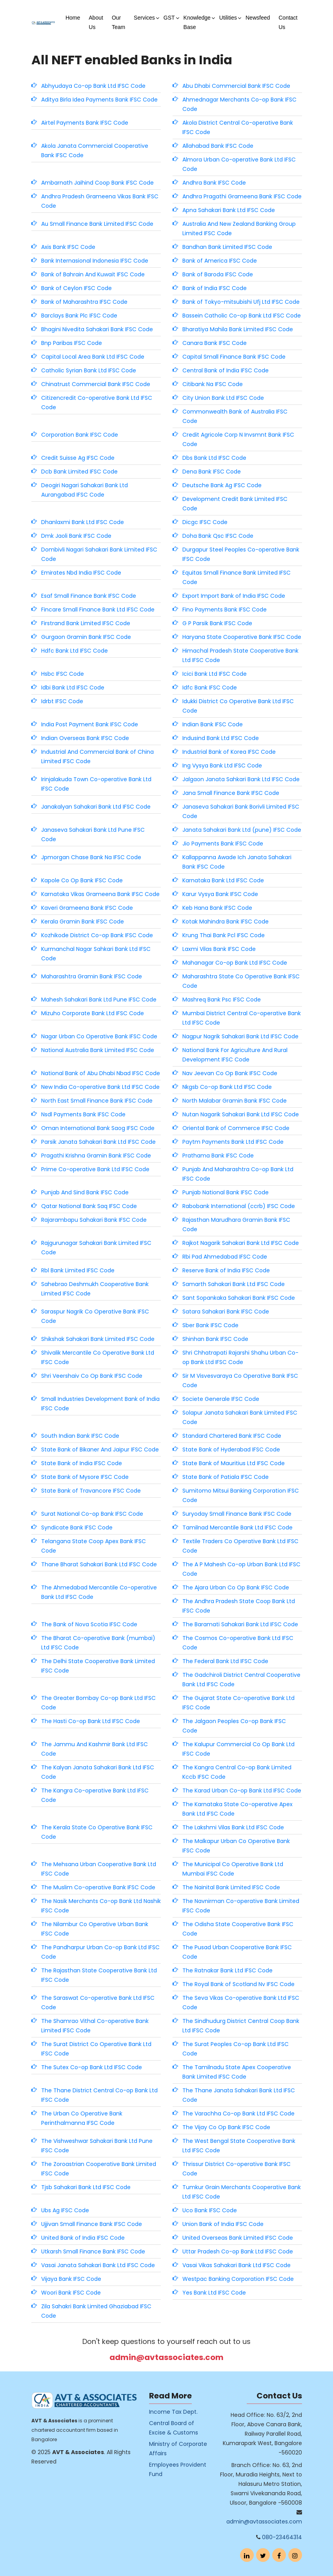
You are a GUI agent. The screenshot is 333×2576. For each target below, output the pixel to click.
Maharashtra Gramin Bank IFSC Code (91, 976)
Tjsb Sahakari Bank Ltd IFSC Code (86, 2187)
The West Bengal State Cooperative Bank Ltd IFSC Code (238, 2145)
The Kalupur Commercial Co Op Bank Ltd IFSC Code (238, 1749)
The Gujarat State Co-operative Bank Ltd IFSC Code (238, 1702)
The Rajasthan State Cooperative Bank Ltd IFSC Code (99, 1975)
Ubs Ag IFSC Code (65, 2210)
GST (169, 18)
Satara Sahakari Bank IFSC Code (225, 1311)
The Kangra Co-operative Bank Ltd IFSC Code (95, 1795)
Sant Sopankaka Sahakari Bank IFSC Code (238, 1298)
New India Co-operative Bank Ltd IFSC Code (100, 1087)
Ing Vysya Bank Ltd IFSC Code (222, 765)
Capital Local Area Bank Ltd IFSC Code (92, 357)
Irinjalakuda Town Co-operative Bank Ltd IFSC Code (96, 784)
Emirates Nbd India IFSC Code (81, 573)
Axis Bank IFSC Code (68, 247)
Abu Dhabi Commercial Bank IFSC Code (236, 86)
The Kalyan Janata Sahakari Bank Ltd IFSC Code (97, 1772)
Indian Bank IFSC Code (212, 724)
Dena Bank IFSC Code (211, 471)
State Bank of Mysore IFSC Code (85, 1477)
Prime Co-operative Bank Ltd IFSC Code (95, 1169)
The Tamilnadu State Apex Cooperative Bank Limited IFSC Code (236, 2072)
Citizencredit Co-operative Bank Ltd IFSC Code (96, 402)
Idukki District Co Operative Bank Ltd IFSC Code (238, 706)
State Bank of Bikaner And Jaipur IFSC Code (100, 1449)
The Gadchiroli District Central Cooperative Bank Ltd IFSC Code (241, 1679)
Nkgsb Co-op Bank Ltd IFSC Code (227, 1087)
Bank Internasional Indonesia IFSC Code (94, 261)
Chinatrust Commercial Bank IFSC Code (95, 384)
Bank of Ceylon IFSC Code (76, 288)
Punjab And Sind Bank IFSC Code (85, 1192)
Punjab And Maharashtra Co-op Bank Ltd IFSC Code (237, 1174)
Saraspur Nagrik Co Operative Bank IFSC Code (95, 1316)
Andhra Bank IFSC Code (214, 183)
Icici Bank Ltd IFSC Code (214, 674)
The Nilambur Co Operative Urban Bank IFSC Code (94, 1928)
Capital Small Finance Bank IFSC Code (234, 357)
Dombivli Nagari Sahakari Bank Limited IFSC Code (99, 554)
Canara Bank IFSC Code (214, 343)
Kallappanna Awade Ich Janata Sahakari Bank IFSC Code (236, 862)
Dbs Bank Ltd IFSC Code (214, 458)
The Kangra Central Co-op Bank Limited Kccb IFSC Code (236, 1772)
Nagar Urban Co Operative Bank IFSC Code (99, 1036)
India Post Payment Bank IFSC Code (89, 724)
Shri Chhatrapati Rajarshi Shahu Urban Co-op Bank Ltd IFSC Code (240, 1357)
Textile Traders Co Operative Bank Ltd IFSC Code (240, 1546)
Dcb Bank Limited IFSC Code (79, 471)
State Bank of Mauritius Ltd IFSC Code (233, 1463)
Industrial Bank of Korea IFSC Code (229, 752)
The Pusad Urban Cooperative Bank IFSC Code (237, 1952)
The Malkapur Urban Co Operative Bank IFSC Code (236, 1845)
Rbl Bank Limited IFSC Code (78, 1270)
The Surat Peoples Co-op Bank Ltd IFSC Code (235, 2048)
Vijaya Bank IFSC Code (71, 2279)
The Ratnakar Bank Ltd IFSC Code (227, 1970)
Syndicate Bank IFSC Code (77, 1527)
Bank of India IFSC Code (214, 288)
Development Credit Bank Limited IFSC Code (235, 503)
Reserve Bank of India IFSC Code (226, 1270)
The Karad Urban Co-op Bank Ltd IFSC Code (241, 1790)
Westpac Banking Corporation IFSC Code (238, 2279)
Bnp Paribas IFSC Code (71, 343)
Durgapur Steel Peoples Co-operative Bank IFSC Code (240, 554)
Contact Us (287, 22)
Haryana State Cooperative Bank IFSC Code (241, 637)
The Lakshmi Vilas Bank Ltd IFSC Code (233, 1827)
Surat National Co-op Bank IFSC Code (92, 1514)
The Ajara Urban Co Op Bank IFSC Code (235, 1587)
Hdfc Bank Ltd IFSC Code (74, 651)
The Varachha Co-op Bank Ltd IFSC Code (238, 2113)
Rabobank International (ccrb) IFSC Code (238, 1206)
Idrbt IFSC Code (62, 701)
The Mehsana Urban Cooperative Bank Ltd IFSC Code (98, 1869)
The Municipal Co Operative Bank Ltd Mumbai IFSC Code (232, 1869)
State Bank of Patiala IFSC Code (225, 1477)
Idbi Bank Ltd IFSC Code (72, 687)
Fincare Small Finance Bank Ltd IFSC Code (98, 609)
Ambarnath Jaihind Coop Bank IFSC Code (97, 183)
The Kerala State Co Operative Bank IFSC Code (97, 1832)
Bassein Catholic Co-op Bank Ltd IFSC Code (241, 315)
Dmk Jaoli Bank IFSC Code (76, 536)
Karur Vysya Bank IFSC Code (220, 894)
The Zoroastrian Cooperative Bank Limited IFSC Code (98, 2168)
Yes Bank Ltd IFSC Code (214, 2293)
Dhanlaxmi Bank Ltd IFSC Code (82, 522)
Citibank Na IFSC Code (212, 384)
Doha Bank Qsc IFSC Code (217, 536)
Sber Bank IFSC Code (210, 1325)
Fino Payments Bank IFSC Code (224, 609)
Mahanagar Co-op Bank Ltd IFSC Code (234, 963)
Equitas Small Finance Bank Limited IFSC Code (236, 577)
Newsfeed (258, 18)
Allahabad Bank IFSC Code (217, 146)
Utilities (228, 18)
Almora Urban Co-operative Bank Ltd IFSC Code (239, 164)
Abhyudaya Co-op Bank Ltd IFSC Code (93, 86)
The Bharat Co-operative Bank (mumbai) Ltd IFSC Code (98, 1642)
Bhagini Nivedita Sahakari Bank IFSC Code (97, 329)
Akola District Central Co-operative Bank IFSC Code (237, 127)
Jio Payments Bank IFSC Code (222, 843)
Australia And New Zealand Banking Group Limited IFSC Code (239, 228)
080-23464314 (282, 2537)
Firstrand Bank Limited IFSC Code (85, 623)
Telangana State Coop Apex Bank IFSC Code (93, 1546)
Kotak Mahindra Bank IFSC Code (225, 921)
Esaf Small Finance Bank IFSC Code (88, 596)
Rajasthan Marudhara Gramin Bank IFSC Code (236, 1224)
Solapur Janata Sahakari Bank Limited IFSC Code (239, 1417)
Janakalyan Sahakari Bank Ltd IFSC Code (96, 807)
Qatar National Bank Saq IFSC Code (89, 1206)
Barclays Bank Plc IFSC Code (79, 315)
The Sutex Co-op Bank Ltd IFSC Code (91, 2067)
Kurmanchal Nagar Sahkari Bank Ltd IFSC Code (96, 953)
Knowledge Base (197, 22)
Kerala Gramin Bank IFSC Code (82, 921)
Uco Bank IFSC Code (209, 2210)
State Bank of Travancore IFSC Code (91, 1491)
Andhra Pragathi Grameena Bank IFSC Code (242, 196)
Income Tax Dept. (173, 2412)
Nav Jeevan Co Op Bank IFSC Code (229, 1073)
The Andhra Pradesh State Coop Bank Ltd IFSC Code (238, 1606)
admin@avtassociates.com (166, 2357)
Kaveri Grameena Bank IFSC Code (87, 908)
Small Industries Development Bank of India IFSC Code (100, 1403)
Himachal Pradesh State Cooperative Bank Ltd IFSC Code (240, 655)
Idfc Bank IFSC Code (209, 687)
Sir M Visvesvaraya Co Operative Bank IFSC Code (240, 1380)
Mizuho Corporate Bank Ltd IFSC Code (92, 1013)
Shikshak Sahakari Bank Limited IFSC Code (98, 1339)
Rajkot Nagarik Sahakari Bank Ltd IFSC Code (240, 1243)
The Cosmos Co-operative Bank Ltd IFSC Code (237, 1642)
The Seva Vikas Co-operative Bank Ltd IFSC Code (240, 2002)
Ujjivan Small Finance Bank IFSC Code (91, 2224)
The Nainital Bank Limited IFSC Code (231, 1887)
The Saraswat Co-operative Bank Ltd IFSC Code (98, 2002)
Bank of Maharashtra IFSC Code (84, 302)
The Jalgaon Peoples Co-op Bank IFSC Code (234, 1725)
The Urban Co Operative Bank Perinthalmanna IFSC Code (81, 2118)
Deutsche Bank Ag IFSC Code (222, 485)
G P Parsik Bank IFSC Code (217, 623)
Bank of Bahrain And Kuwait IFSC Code (93, 274)
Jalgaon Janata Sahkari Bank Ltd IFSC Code (241, 779)
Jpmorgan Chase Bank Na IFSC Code (91, 857)
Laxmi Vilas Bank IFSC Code (219, 949)
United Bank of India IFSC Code (83, 2238)
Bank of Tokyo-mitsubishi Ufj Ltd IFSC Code (241, 302)
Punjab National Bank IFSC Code (225, 1192)
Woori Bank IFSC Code (71, 2293)
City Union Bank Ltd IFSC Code (223, 398)
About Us (96, 22)
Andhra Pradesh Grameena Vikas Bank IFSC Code (99, 201)
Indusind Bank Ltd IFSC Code (220, 738)
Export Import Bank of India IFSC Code (233, 596)
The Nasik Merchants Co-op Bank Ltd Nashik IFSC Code (101, 1905)
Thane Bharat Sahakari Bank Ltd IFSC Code (99, 1564)
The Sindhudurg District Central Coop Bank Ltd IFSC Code (240, 2025)
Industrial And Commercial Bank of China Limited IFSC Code (97, 756)
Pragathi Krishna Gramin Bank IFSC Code (96, 1155)
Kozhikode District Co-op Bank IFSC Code (97, 935)
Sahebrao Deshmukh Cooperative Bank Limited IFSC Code (95, 1288)
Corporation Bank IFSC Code (79, 435)
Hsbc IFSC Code (62, 674)
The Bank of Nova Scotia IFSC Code (89, 1624)
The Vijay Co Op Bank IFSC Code (226, 2127)
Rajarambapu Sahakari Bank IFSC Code (94, 1220)
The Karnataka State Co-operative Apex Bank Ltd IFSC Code (237, 1809)
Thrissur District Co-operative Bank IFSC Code (236, 2168)
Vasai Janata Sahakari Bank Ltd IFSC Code (98, 2265)
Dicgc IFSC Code (204, 522)
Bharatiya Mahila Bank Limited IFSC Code (237, 329)
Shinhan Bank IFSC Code (215, 1339)
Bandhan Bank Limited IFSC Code (227, 247)
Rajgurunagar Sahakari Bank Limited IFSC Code (96, 1247)
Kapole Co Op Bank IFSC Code (82, 880)
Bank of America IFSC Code (219, 261)
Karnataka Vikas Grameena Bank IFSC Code (100, 894)
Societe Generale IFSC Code (220, 1399)
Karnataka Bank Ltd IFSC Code (223, 880)
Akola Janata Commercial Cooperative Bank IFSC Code (94, 150)
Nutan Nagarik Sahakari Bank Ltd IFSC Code (240, 1114)
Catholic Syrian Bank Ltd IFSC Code (88, 370)
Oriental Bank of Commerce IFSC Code (235, 1128)
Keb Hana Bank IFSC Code (217, 908)
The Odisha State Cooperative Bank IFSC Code (237, 1928)
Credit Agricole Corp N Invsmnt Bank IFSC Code (238, 439)
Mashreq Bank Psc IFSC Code (221, 999)
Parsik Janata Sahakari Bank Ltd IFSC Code (98, 1142)
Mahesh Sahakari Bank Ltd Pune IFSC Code (98, 999)
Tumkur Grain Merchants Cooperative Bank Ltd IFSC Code (241, 2191)
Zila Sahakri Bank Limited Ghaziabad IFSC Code (96, 2311)
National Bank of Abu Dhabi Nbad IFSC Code (100, 1073)
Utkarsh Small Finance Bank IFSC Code (93, 2251)
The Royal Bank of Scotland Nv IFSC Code (238, 1984)
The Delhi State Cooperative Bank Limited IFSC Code (98, 1665)
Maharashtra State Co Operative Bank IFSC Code (241, 981)
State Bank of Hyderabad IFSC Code (231, 1449)
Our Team (118, 22)
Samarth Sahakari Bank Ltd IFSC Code (233, 1284)
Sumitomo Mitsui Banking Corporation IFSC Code (240, 1495)
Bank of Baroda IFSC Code (217, 274)
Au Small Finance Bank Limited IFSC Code (97, 224)
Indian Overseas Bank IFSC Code (85, 738)
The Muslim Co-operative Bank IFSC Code (98, 1887)
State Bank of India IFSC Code (81, 1463)
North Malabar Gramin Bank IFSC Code (234, 1101)
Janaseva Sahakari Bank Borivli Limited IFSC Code (240, 811)
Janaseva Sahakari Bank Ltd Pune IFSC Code (93, 834)
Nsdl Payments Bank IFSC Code (83, 1114)
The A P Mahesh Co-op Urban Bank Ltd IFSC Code (241, 1569)
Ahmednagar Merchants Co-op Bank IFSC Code (239, 104)
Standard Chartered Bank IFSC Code (231, 1436)
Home (73, 18)
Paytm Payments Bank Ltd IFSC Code (233, 1142)
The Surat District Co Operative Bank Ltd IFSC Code (96, 2048)
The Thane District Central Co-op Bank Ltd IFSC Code (99, 2095)
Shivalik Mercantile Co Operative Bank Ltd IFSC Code (97, 1357)
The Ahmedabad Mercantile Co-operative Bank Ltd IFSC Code (99, 1592)
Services (144, 18)
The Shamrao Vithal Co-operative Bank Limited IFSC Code (95, 2025)
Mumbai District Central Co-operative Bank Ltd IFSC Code (241, 1018)
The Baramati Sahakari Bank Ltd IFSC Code (240, 1624)
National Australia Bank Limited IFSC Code (97, 1050)
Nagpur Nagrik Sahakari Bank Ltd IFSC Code (240, 1036)
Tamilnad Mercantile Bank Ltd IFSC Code (237, 1527)
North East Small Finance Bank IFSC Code (97, 1101)
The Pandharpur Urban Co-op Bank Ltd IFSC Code (100, 1952)
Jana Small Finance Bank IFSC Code (230, 793)
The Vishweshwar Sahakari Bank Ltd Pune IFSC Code (97, 2145)
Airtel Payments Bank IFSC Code (84, 123)
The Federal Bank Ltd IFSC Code (225, 1661)
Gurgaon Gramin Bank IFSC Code (86, 637)
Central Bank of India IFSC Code (225, 370)
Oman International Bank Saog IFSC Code (98, 1128)
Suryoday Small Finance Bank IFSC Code (236, 1514)
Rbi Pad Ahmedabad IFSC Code (224, 1257)
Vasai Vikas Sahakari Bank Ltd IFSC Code (236, 2265)
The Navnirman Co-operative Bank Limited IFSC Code (240, 1905)
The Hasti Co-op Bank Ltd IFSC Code (90, 1721)
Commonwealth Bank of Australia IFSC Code (235, 416)
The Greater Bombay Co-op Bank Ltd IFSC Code (98, 1702)
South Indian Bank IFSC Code (80, 1436)
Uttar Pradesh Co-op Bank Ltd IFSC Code (237, 2251)
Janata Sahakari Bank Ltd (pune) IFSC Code (241, 830)
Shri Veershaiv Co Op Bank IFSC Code (91, 1376)
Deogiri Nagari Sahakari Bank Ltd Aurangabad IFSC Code (84, 490)
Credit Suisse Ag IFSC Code (78, 458)
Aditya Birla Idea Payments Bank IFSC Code (99, 99)
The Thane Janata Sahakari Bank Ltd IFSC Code (238, 2095)
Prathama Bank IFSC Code (218, 1155)
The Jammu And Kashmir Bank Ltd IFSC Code (94, 1749)
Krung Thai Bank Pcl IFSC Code (223, 935)
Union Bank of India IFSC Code (223, 2224)
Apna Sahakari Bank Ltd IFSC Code (228, 210)
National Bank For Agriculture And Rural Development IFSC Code (235, 1054)
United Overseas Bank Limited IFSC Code (237, 2238)
